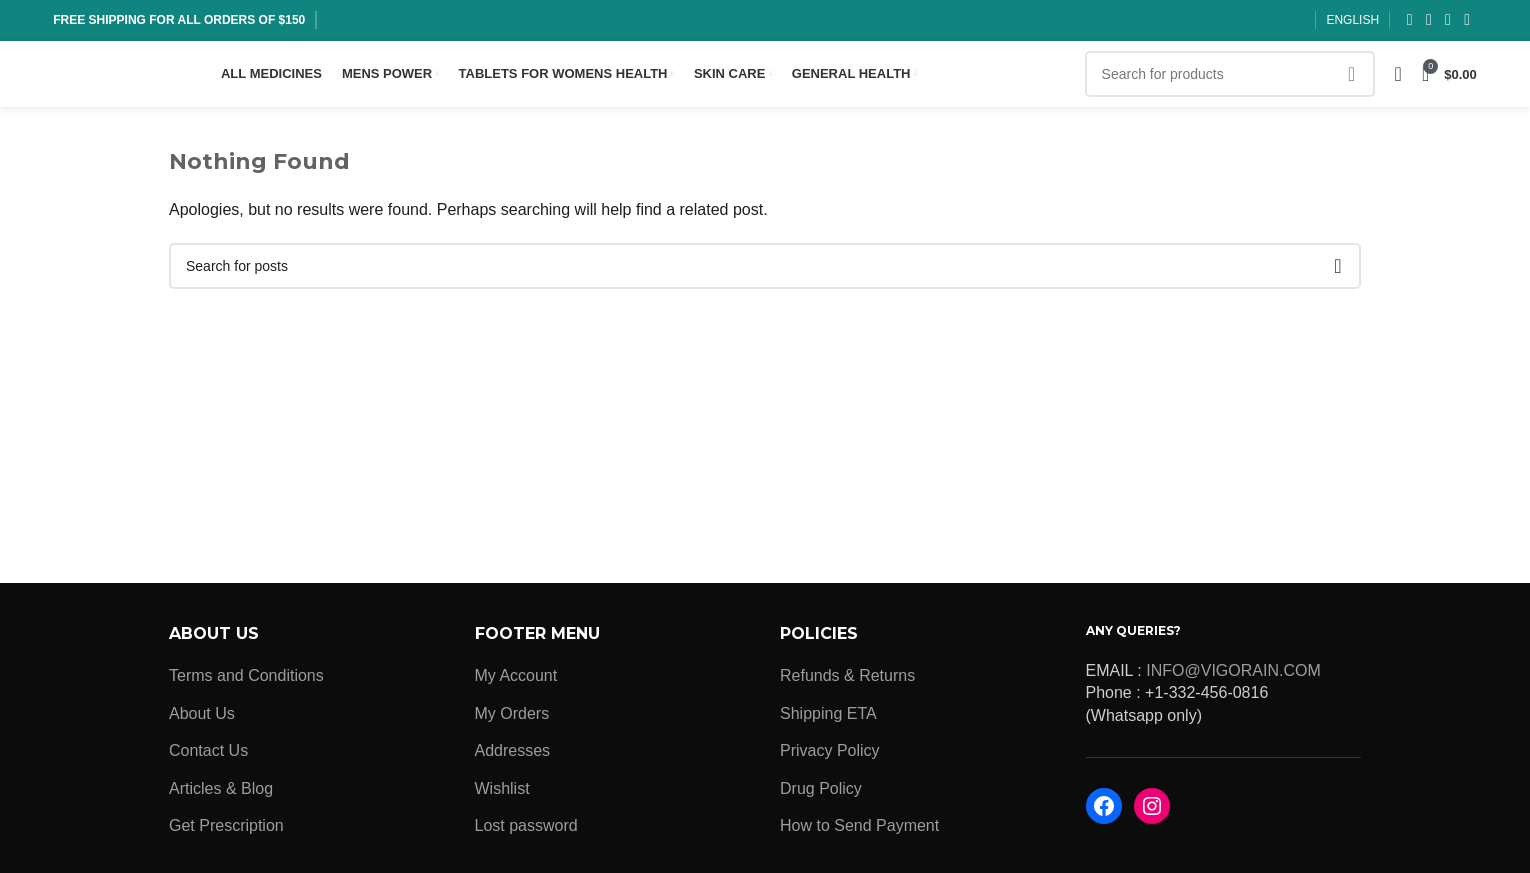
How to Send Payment (859, 830)
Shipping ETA (828, 718)
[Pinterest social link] (1467, 20)
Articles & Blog (221, 793)
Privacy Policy (830, 756)
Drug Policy (821, 793)
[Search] (1230, 77)
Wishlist (502, 793)
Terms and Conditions (246, 681)
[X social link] (1428, 20)
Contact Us (208, 756)
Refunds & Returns (847, 681)
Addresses (513, 756)
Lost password (526, 830)
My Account (516, 681)
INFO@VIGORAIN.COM (1233, 675)
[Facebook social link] (1409, 20)
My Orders (512, 718)
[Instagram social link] (1447, 20)
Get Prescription (226, 830)
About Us (202, 718)
